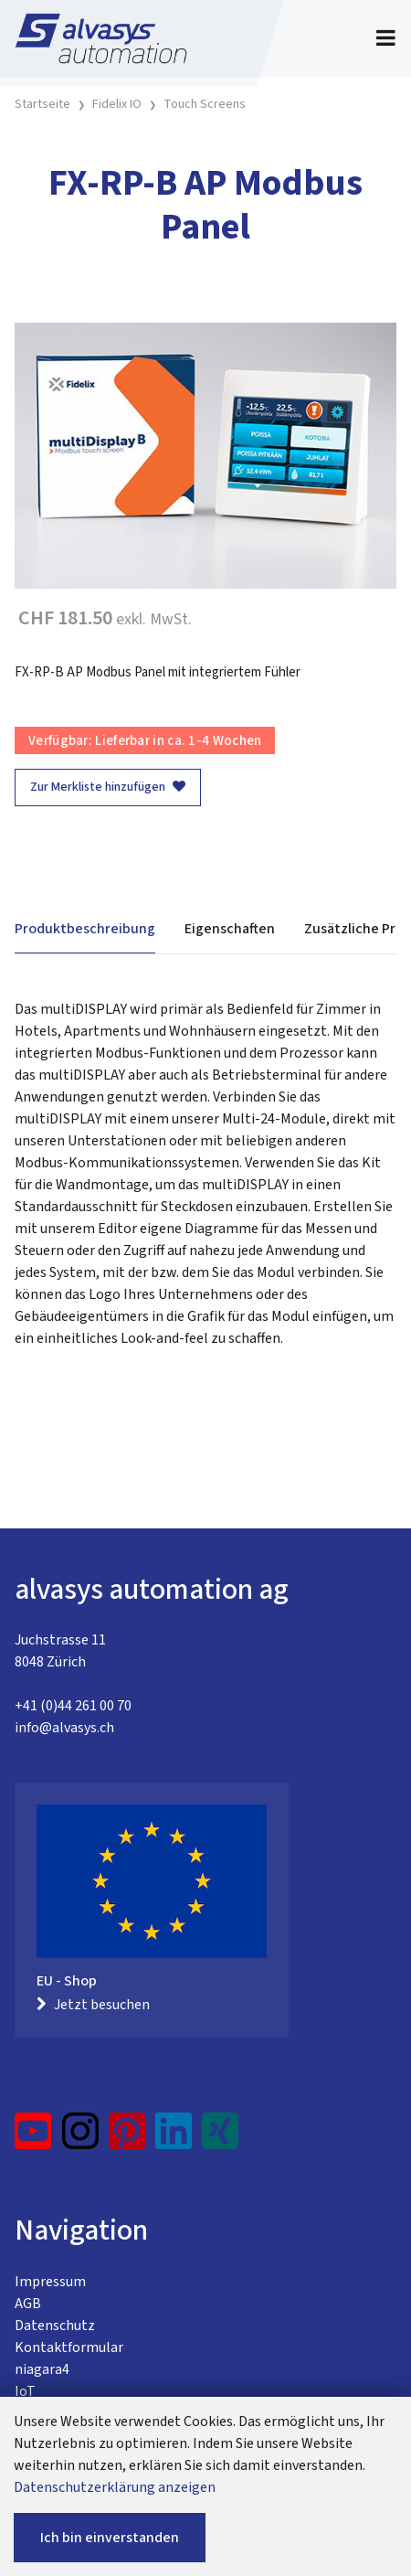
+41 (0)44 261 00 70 (73, 1706)
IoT (25, 2391)
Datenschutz (55, 2325)
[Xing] (220, 2138)
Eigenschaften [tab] (229, 929)
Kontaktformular (69, 2347)
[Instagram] (80, 2138)
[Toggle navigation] (385, 38)
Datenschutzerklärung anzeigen (115, 2487)
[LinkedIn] (174, 2138)
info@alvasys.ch (64, 1728)
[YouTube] (33, 2138)
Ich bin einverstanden (109, 2538)
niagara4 (42, 2369)
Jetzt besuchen (93, 2005)
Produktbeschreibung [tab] (85, 929)
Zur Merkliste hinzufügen (107, 787)
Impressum (50, 2282)
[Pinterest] (127, 2138)
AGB (28, 2304)
